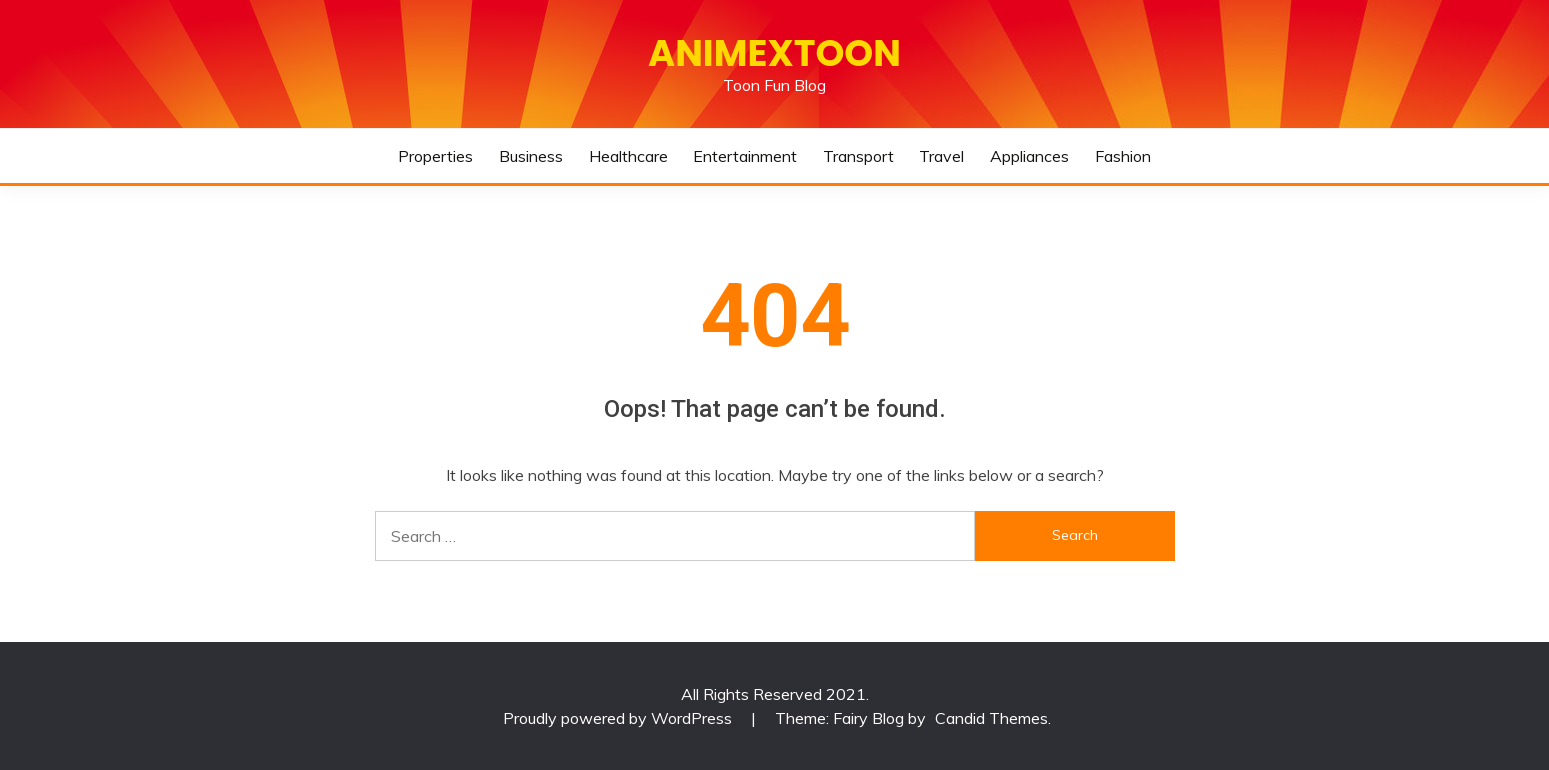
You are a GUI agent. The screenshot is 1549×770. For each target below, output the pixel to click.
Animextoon (774, 53)
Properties (435, 156)
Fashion (1123, 156)
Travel (941, 156)
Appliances (1029, 156)
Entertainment (745, 156)
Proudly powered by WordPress (619, 718)
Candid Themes (991, 718)
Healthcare (628, 156)
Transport (858, 156)
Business (531, 156)
